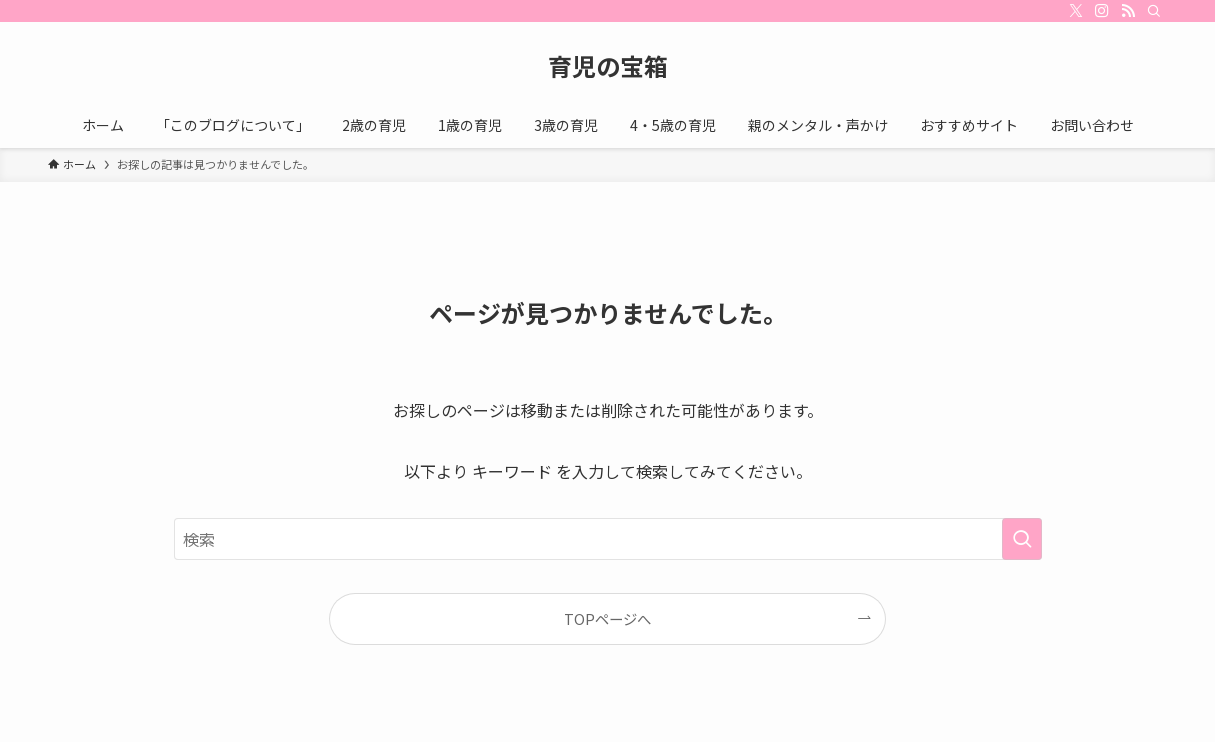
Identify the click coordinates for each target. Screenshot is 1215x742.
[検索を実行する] (1022, 539)
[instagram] (1102, 11)
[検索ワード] (608, 539)
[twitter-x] (1076, 11)
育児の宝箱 (608, 66)
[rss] (1128, 11)
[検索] (1154, 11)
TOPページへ (607, 618)
